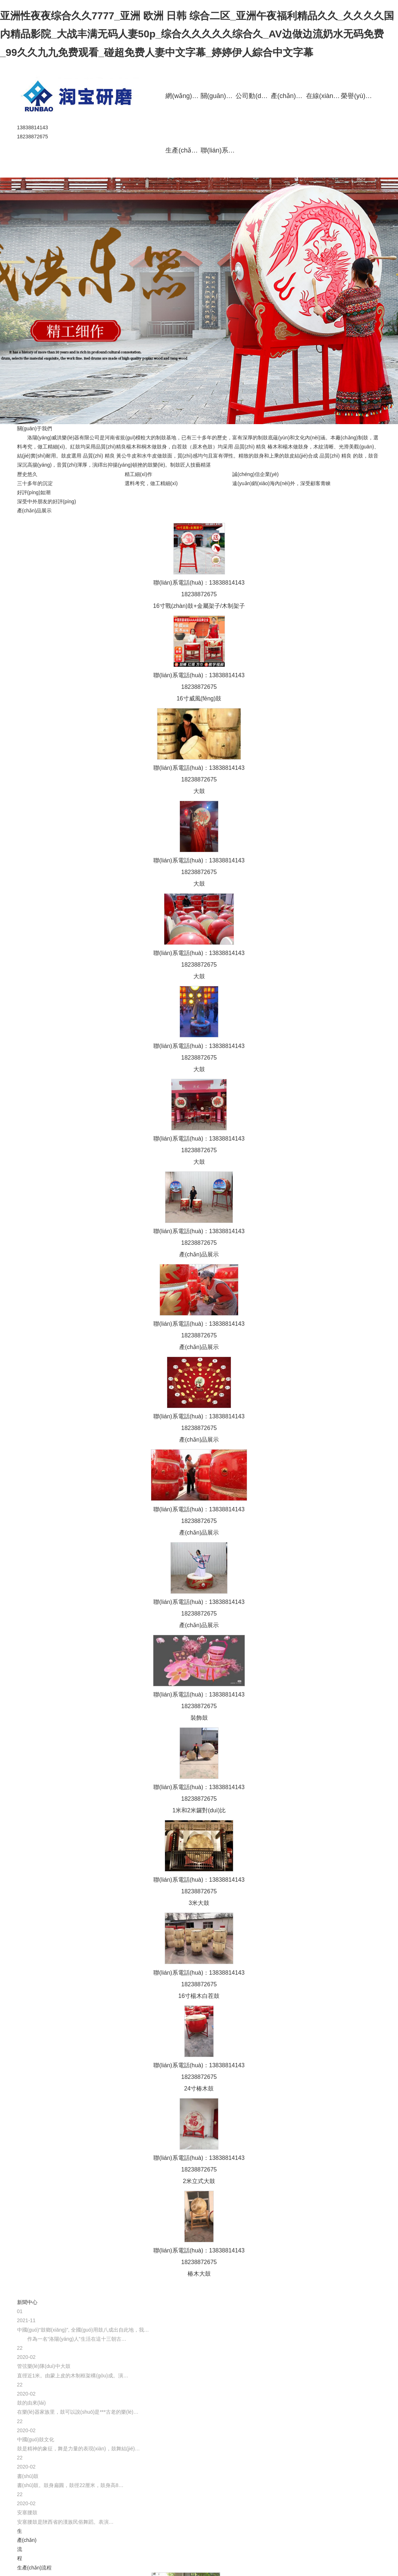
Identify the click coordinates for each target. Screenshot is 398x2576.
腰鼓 (392, 7)
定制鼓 (364, 22)
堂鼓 (314, 7)
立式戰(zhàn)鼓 (353, 7)
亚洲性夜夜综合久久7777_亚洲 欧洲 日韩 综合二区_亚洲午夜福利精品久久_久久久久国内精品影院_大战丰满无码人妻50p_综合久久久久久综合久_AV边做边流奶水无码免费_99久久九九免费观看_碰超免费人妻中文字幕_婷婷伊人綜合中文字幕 (197, 34)
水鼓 (392, 22)
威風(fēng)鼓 (278, 7)
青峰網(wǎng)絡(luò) (52, 2560)
